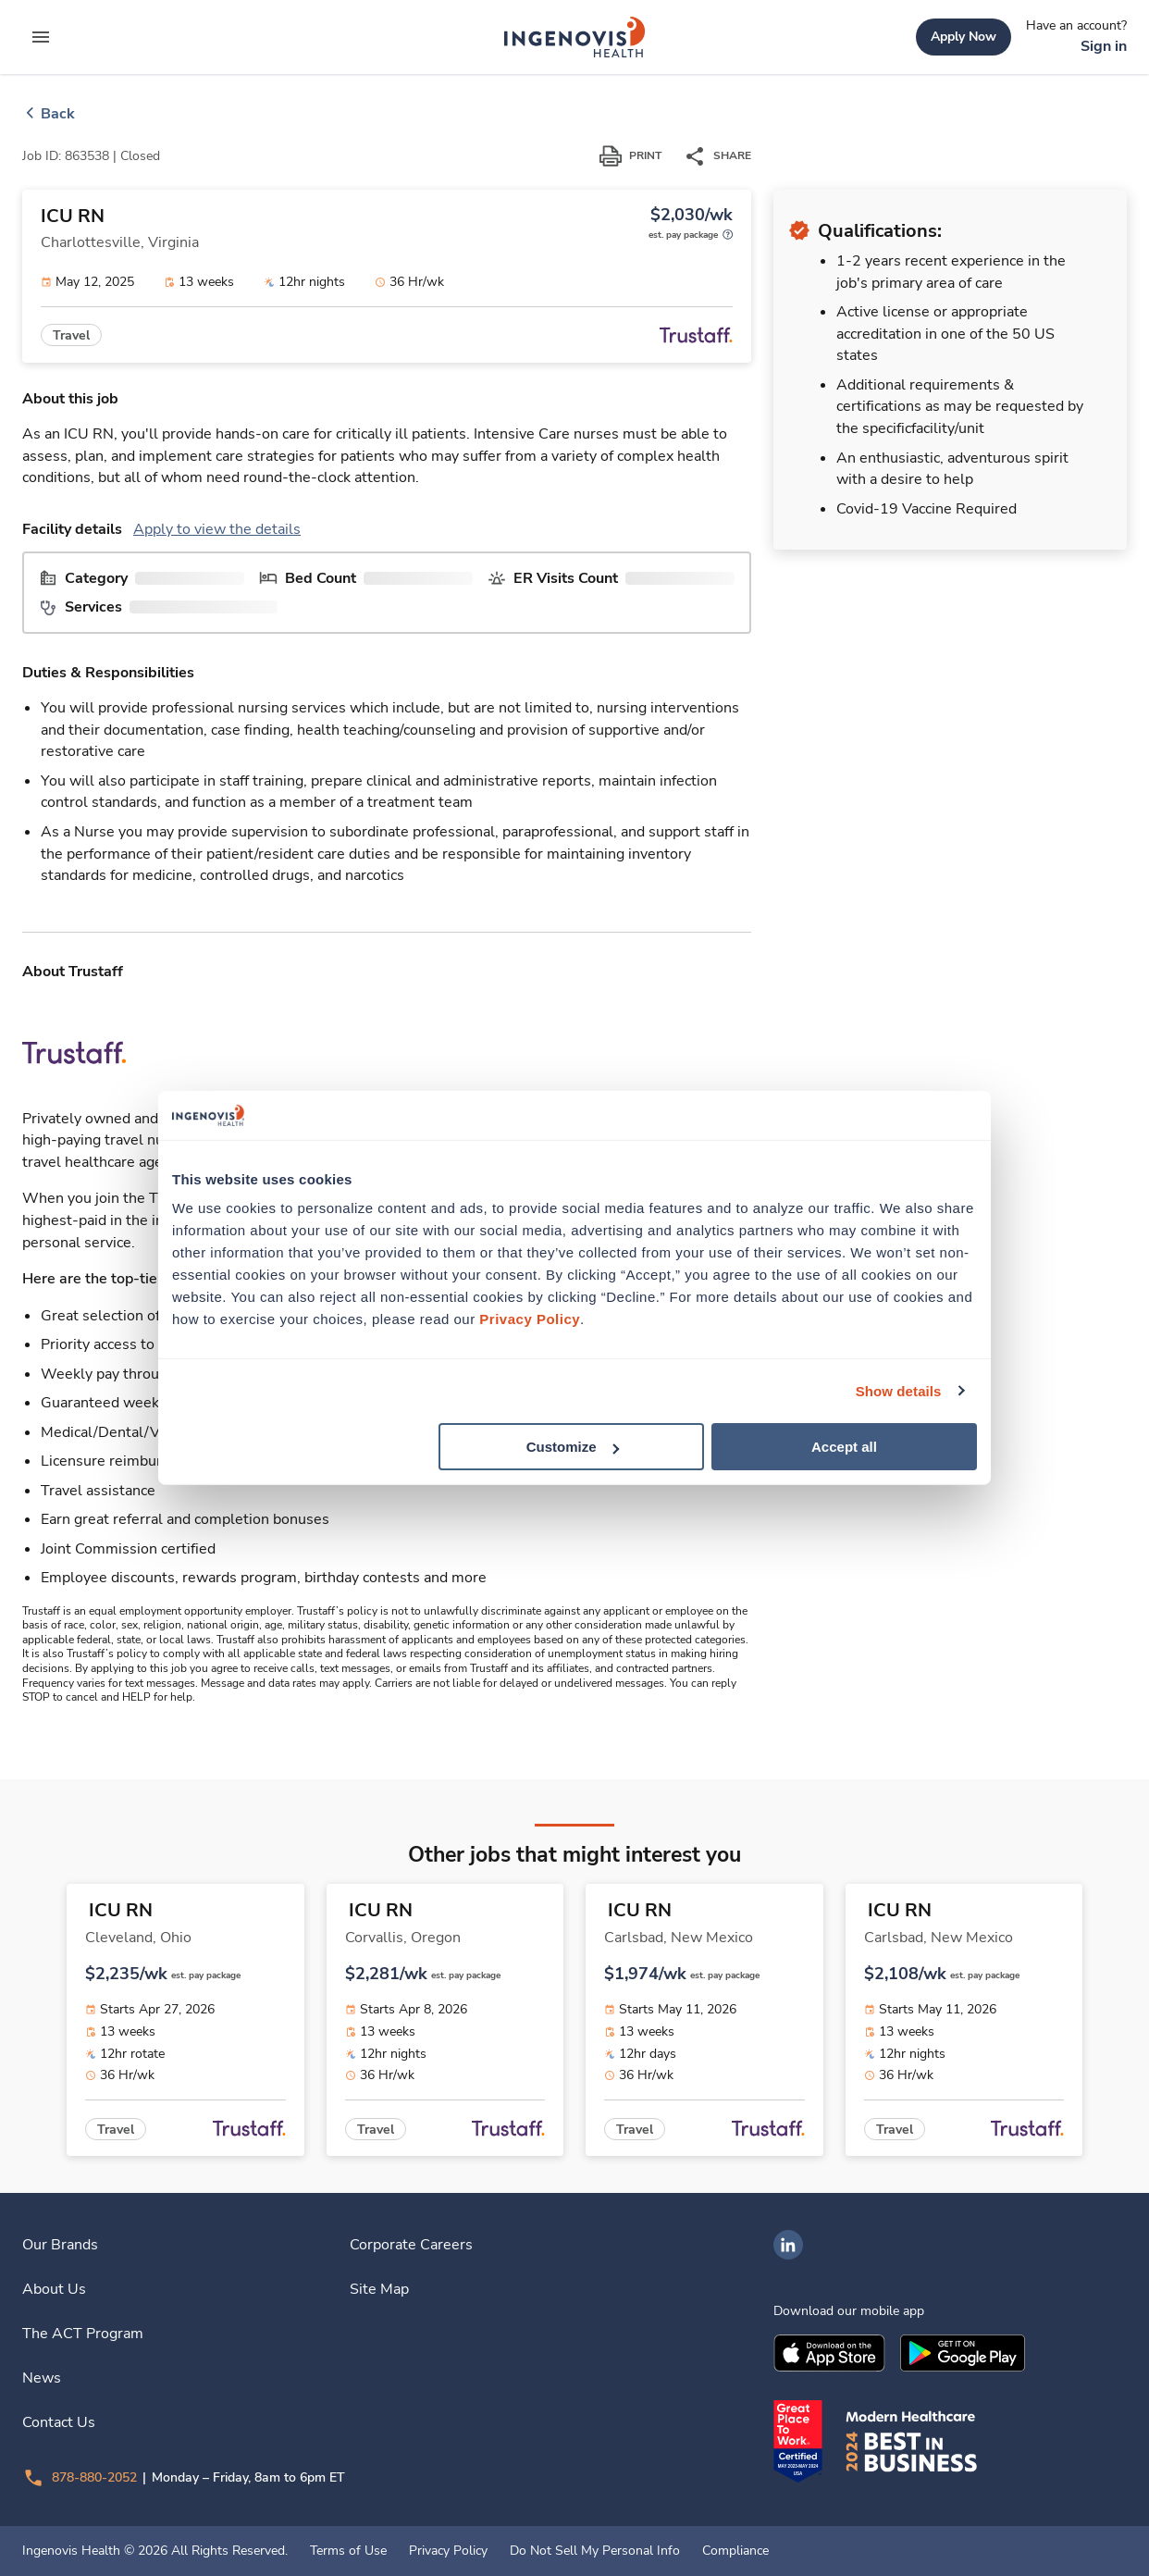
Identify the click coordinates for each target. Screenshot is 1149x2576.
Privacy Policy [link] (448, 2551)
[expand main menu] (40, 37)
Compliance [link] (735, 2551)
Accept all (844, 1447)
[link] (574, 37)
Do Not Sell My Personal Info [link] (595, 2551)
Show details (899, 1390)
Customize (572, 1447)
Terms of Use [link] (348, 2551)
